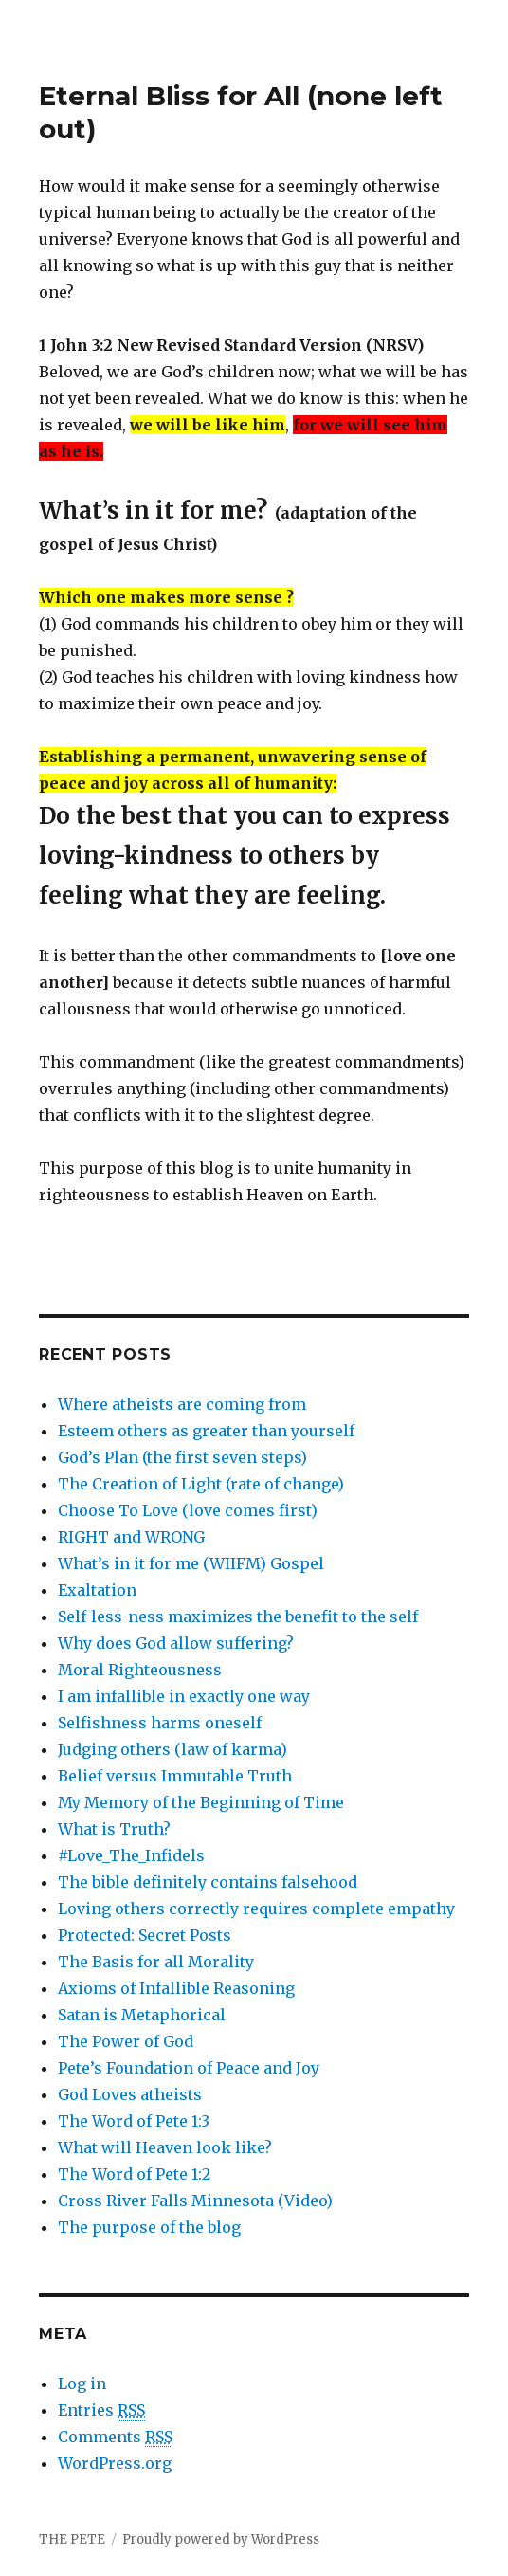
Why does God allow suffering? (176, 1643)
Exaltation (97, 1589)
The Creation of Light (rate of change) (201, 1483)
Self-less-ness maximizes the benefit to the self (238, 1616)
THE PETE (72, 2539)
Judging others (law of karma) (172, 1749)
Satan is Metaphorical (142, 2014)
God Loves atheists (130, 2094)
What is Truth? (114, 1828)
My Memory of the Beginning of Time (201, 1802)
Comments (115, 2437)
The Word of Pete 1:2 (134, 2174)
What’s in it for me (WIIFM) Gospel (191, 1563)
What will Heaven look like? (165, 2147)
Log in (82, 2383)
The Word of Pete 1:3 (133, 2120)
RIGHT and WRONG (131, 1536)
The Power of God (125, 2041)
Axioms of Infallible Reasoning (176, 1988)
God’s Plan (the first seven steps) (182, 1457)
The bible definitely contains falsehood (207, 1882)
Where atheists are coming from (182, 1404)
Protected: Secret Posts (144, 1935)
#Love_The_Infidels (131, 1855)
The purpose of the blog (149, 2227)
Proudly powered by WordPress (220, 2539)
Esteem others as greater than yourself (206, 1430)
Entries (101, 2411)
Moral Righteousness (140, 1669)
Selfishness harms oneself (160, 1722)
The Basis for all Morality (156, 1961)
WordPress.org (115, 2463)
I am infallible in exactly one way (184, 1696)
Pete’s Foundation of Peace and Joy (188, 2067)
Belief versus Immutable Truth (175, 1775)
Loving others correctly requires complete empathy (256, 1908)
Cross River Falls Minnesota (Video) (195, 2200)
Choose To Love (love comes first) (188, 1510)
